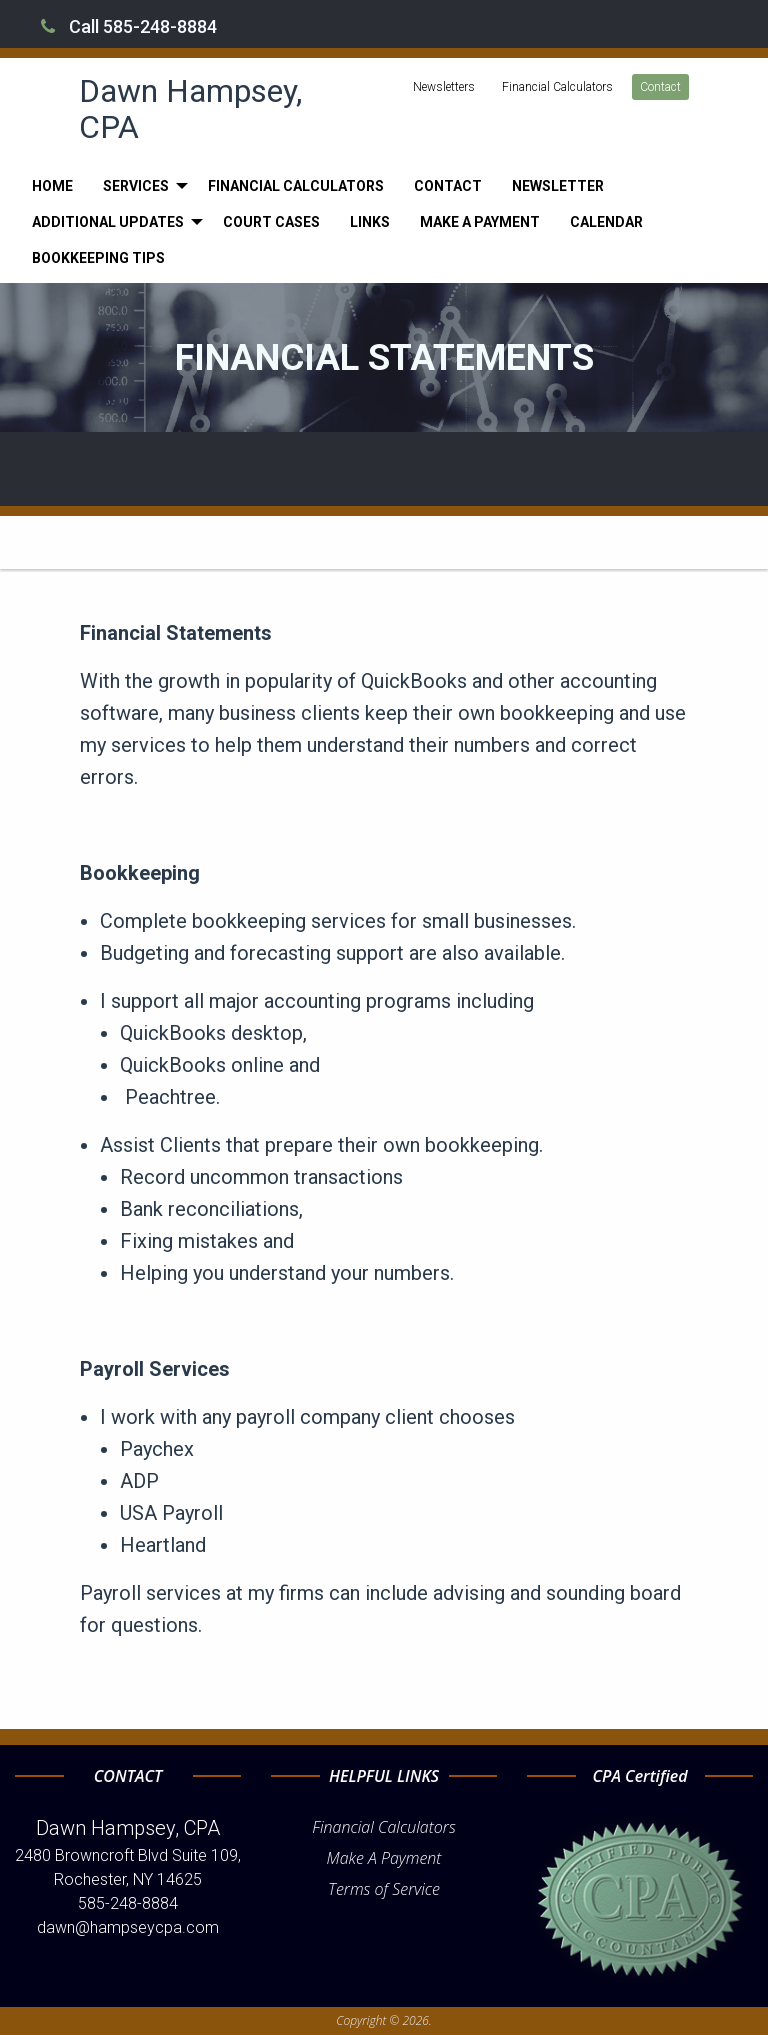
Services (136, 186)
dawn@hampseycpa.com (128, 1927)
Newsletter (558, 186)
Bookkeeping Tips (98, 258)
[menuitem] (52, 186)
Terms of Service (384, 1889)
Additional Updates (108, 222)
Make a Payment (480, 222)
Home (52, 186)
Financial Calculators (557, 87)
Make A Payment (384, 1858)
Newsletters (444, 87)
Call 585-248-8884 (129, 26)
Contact (660, 87)
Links (370, 222)
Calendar (606, 222)
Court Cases (271, 222)
